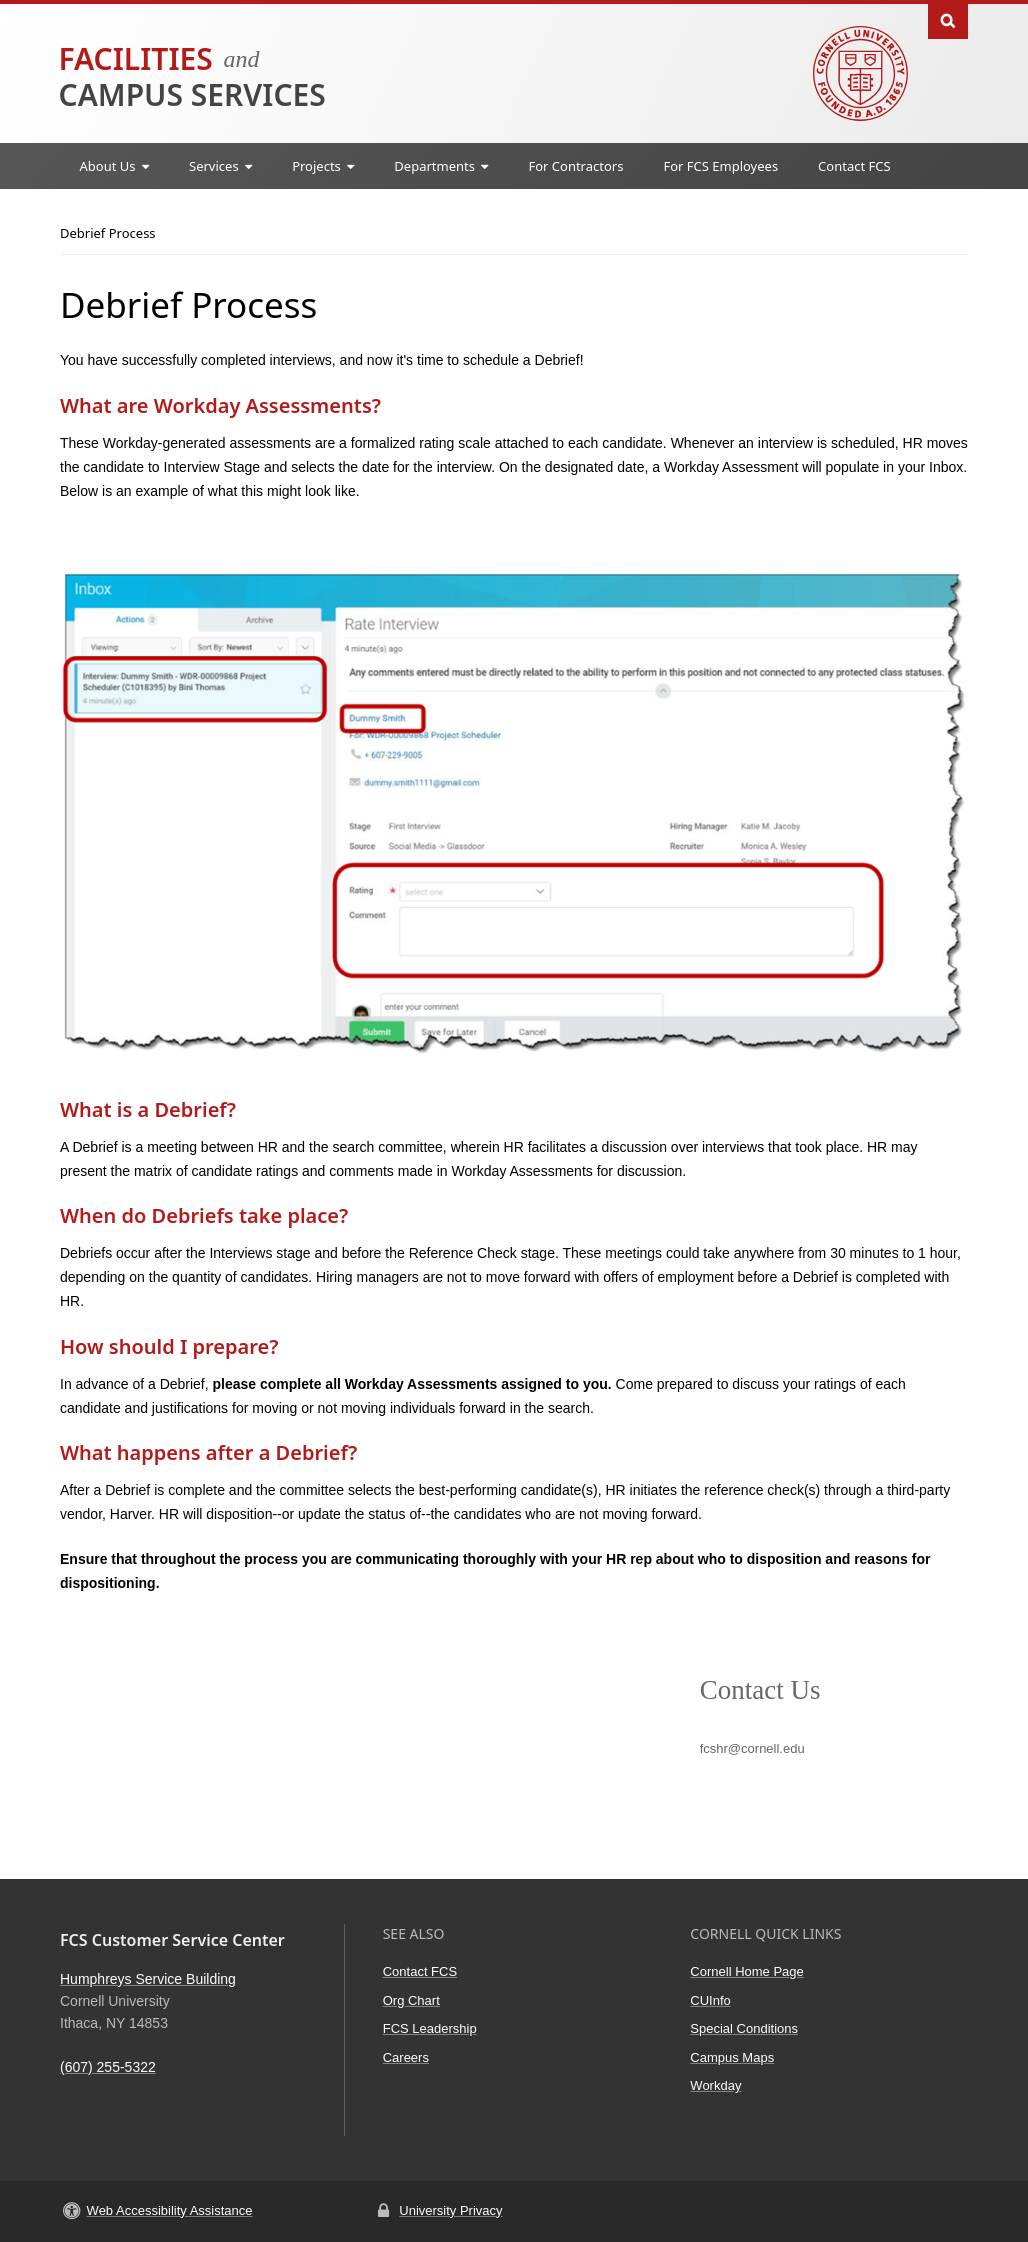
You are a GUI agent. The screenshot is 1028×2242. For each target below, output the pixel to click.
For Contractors (575, 166)
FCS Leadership (430, 2028)
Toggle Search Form (948, 19)
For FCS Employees (720, 166)
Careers (406, 2057)
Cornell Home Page (746, 1971)
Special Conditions (744, 2028)
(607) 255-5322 (108, 2067)
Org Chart (411, 2000)
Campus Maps (732, 2057)
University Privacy (450, 2210)
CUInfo (710, 2000)
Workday (715, 2085)
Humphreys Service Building (148, 1979)
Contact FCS (854, 166)
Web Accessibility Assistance (170, 2210)
